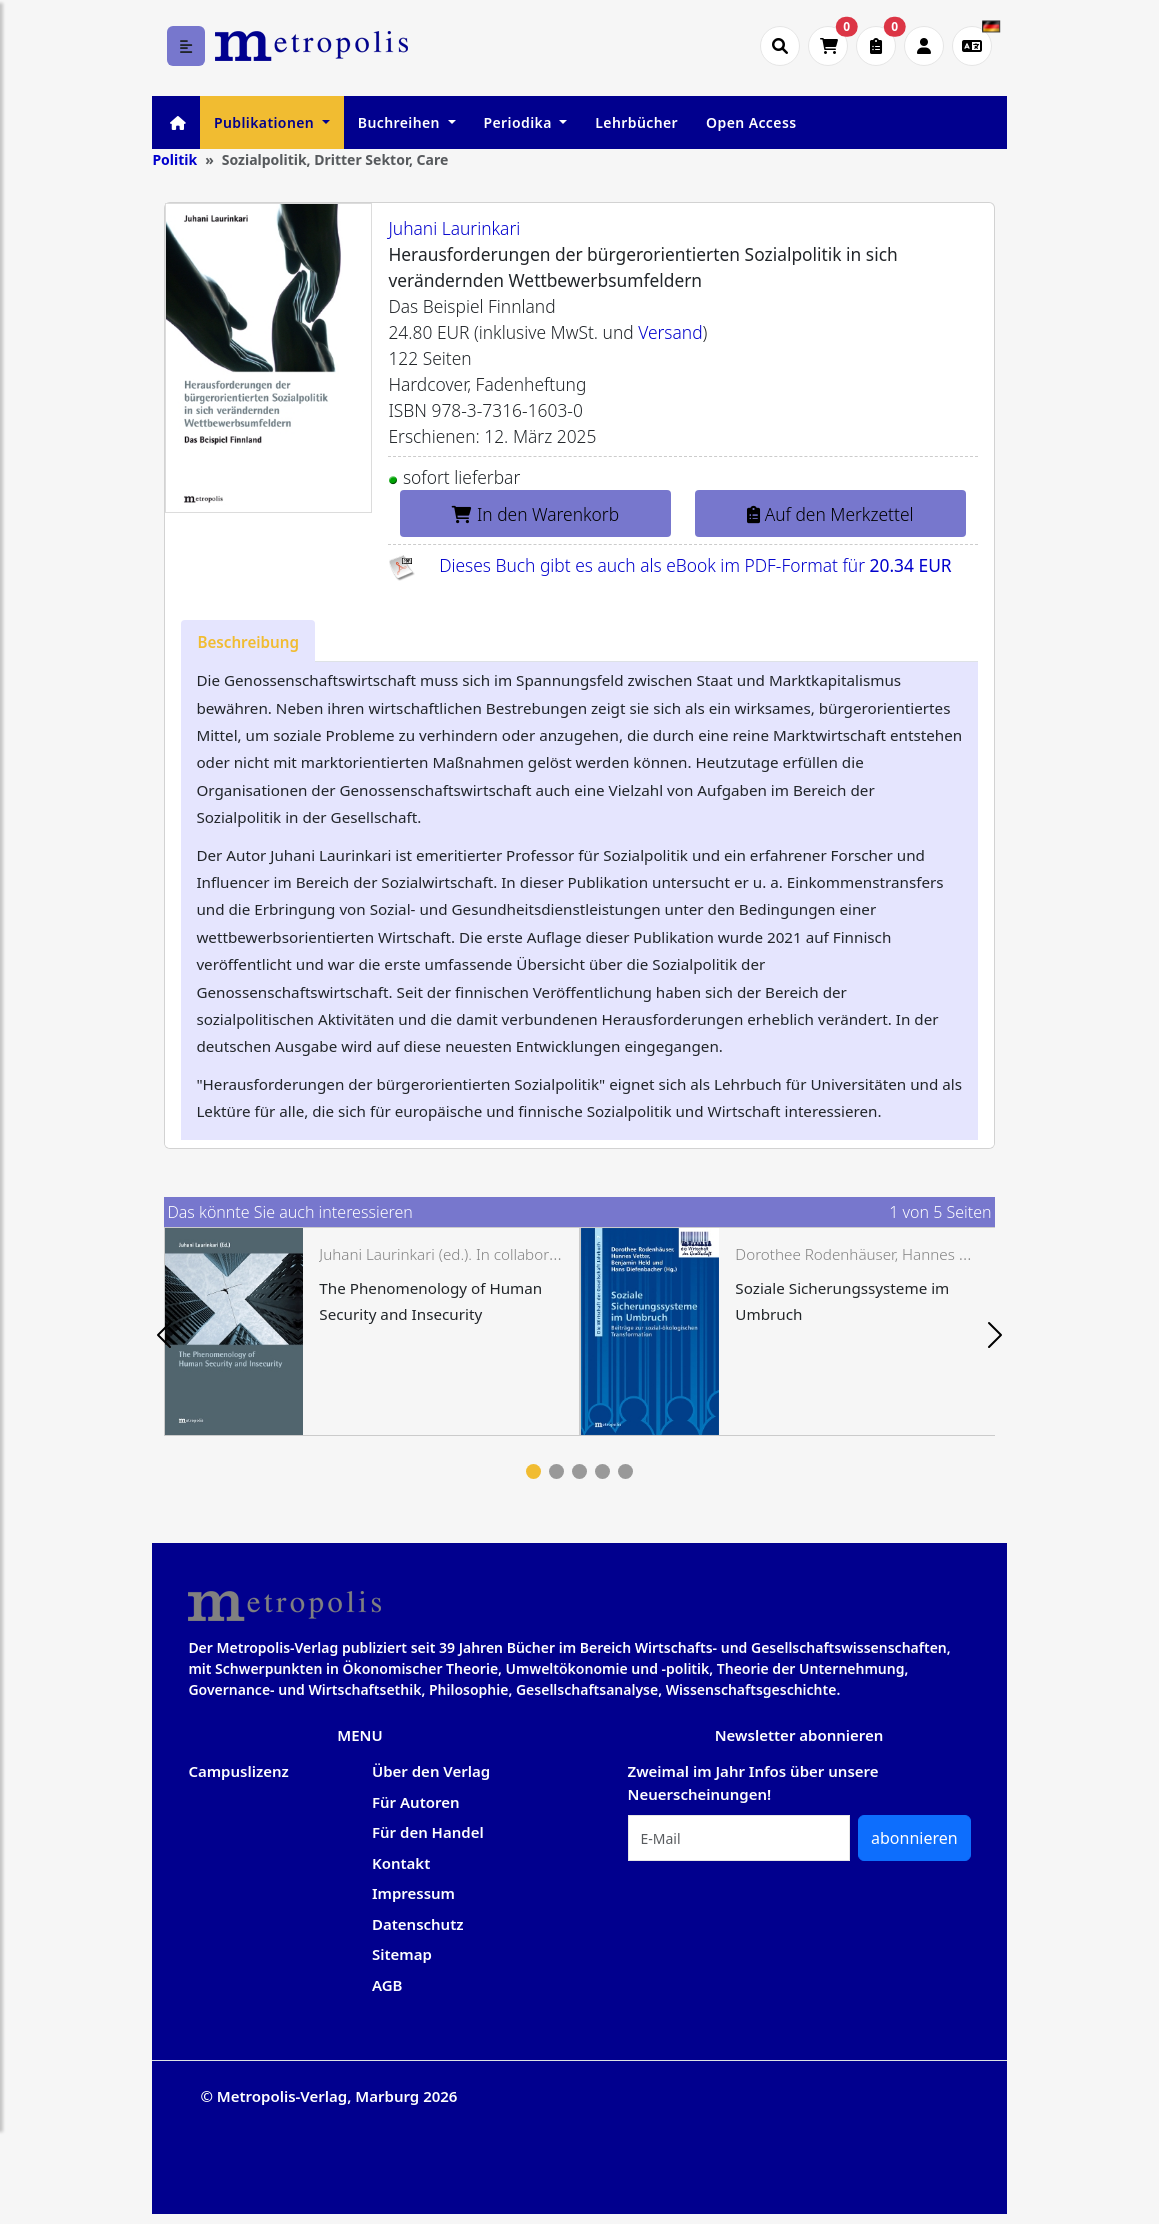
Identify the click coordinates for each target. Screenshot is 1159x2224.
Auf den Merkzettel (830, 514)
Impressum (413, 1893)
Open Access (751, 122)
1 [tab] (533, 1471)
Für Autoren (416, 1802)
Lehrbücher (636, 122)
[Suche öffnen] (780, 46)
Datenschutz (418, 1924)
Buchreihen (401, 122)
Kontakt (401, 1863)
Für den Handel (428, 1832)
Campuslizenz (238, 1771)
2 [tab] (556, 1471)
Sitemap (402, 1954)
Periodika (520, 122)
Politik (174, 159)
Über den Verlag (431, 1771)
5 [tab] (625, 1471)
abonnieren (914, 1838)
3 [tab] (579, 1471)
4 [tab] (602, 1471)
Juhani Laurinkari (454, 228)
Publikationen (266, 122)
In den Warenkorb (535, 514)
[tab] (248, 641)
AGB (387, 1985)
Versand (670, 332)
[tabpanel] (372, 1331)
